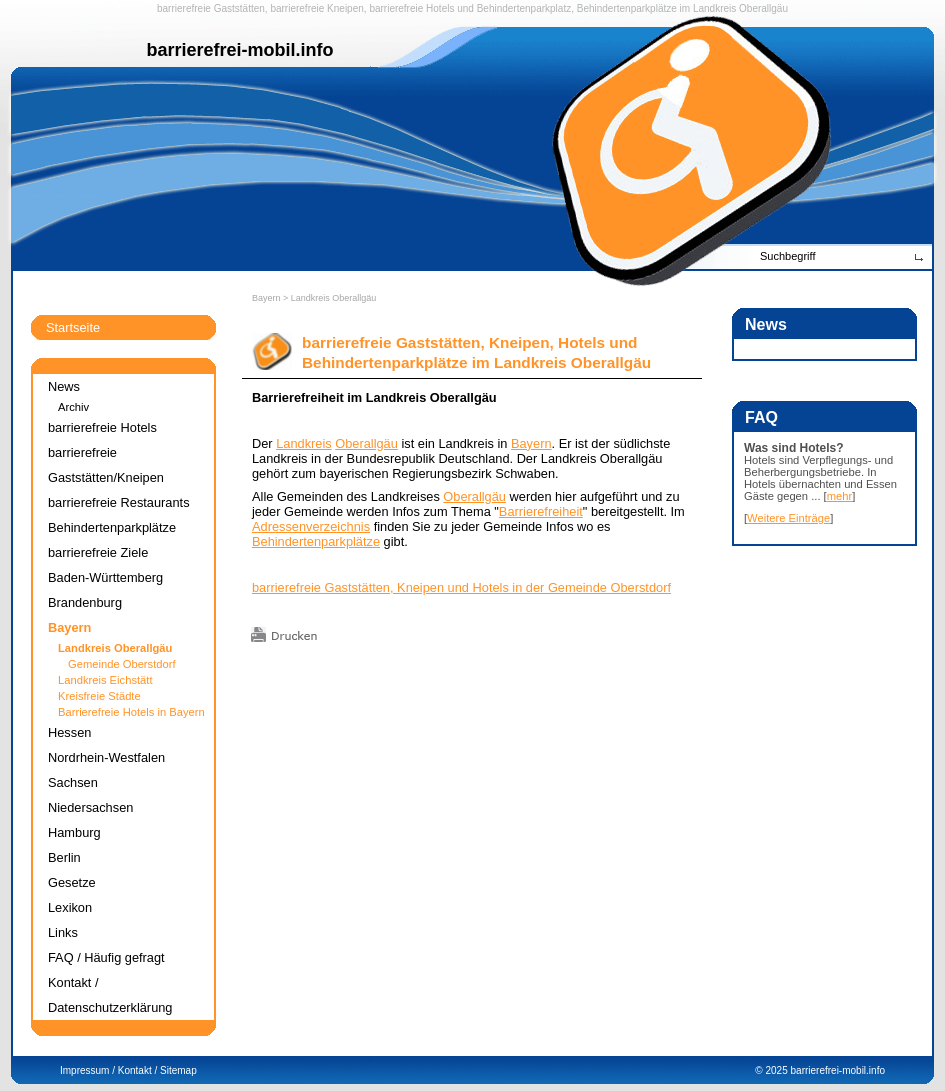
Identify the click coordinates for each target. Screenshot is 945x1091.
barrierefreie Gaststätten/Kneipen (106, 465)
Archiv (73, 407)
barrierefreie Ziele (98, 552)
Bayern (266, 298)
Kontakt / (137, 1070)
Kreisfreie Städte (99, 696)
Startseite (73, 327)
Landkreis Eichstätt (105, 680)
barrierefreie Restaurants (119, 502)
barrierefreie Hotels (411, 8)
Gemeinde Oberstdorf (122, 664)
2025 (776, 1070)
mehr (840, 496)
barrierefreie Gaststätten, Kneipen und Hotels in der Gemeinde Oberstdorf (461, 587)
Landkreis (714, 8)
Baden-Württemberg (105, 577)
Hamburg (74, 832)
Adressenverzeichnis (311, 526)
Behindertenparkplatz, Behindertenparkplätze (577, 8)
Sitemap (178, 1070)
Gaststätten (239, 8)
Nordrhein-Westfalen (106, 757)
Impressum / (87, 1070)
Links (63, 932)
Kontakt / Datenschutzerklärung (110, 995)
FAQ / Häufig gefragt (106, 957)
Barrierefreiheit (541, 511)
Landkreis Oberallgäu (334, 298)
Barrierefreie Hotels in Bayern (131, 712)
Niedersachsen (90, 807)
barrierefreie (184, 8)
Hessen (69, 732)
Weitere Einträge (788, 518)
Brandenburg (85, 602)
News (64, 386)
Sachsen (73, 782)
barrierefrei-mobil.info (838, 1070)
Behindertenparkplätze (316, 541)
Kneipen (345, 8)
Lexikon (70, 907)
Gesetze (72, 882)
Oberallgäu (763, 8)
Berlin (64, 857)
